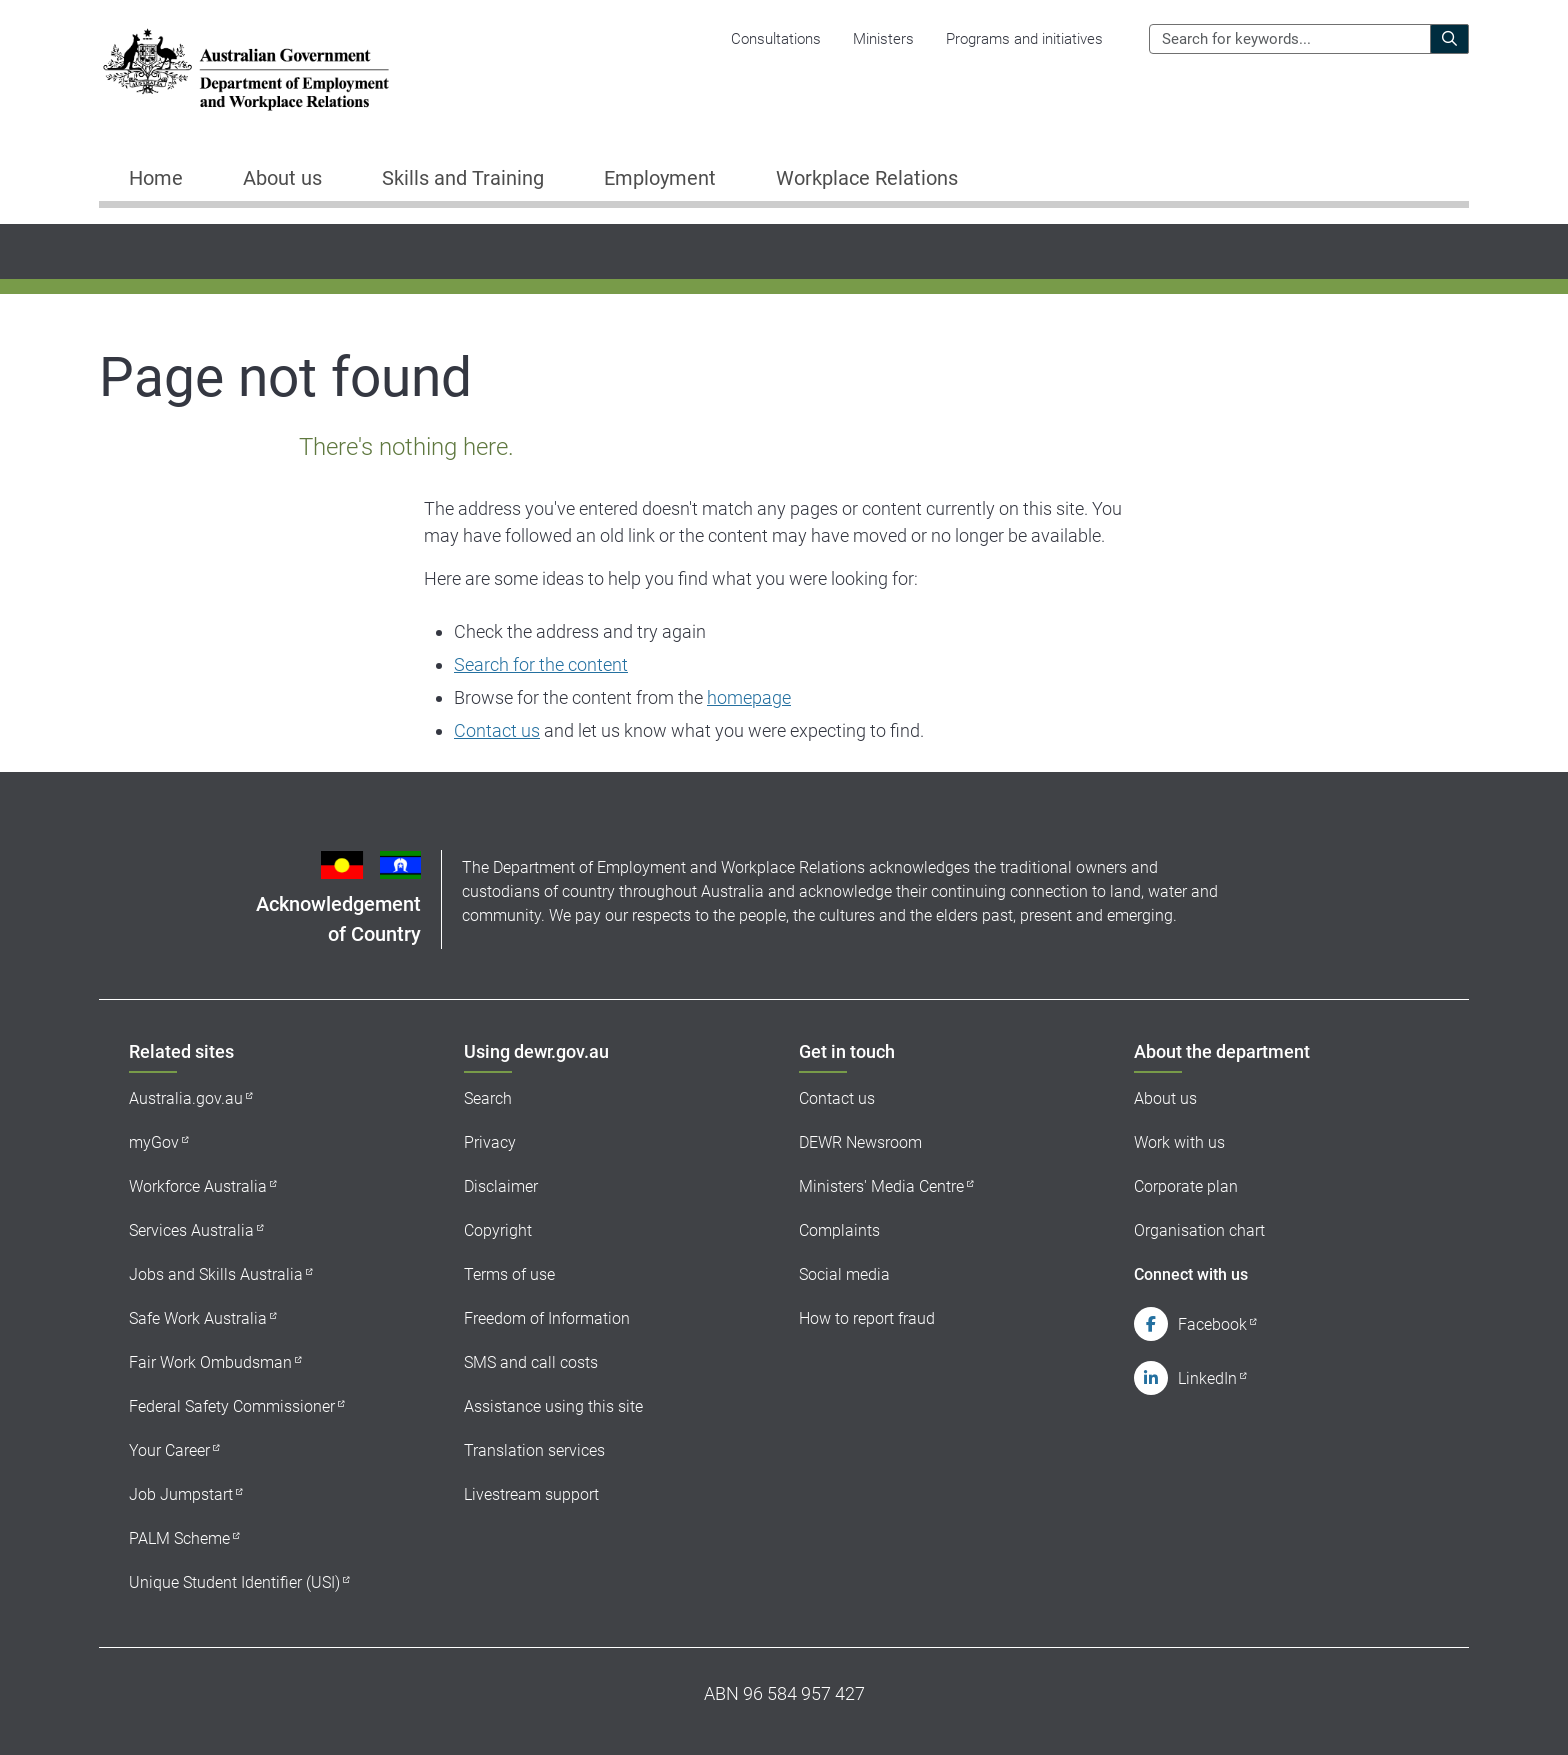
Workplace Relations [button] (867, 178)
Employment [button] (660, 178)
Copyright (498, 1230)
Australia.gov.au (186, 1098)
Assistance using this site (553, 1406)
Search (488, 1098)
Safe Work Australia (198, 1318)
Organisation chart (1199, 1230)
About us (1165, 1098)
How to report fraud (867, 1318)
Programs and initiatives (1024, 39)
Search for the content (541, 664)
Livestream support (531, 1494)
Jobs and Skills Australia (216, 1274)
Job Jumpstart (181, 1494)
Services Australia (191, 1230)
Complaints (839, 1230)
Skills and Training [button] (463, 178)
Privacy (490, 1142)
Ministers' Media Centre (881, 1186)
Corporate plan (1186, 1186)
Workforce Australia (198, 1186)
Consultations (776, 39)
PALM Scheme (179, 1538)
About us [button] (282, 178)
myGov (154, 1142)
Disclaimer (501, 1186)
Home (156, 178)
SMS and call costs (531, 1362)
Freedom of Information (547, 1318)
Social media (844, 1274)
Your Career (169, 1450)
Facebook (1212, 1324)
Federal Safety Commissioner (232, 1406)
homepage (749, 697)
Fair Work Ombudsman (210, 1362)
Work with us (1179, 1142)
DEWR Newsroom (860, 1142)
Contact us (497, 730)
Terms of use (509, 1274)
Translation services (534, 1450)
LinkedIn (1207, 1378)
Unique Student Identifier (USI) (234, 1582)
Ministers (883, 39)
